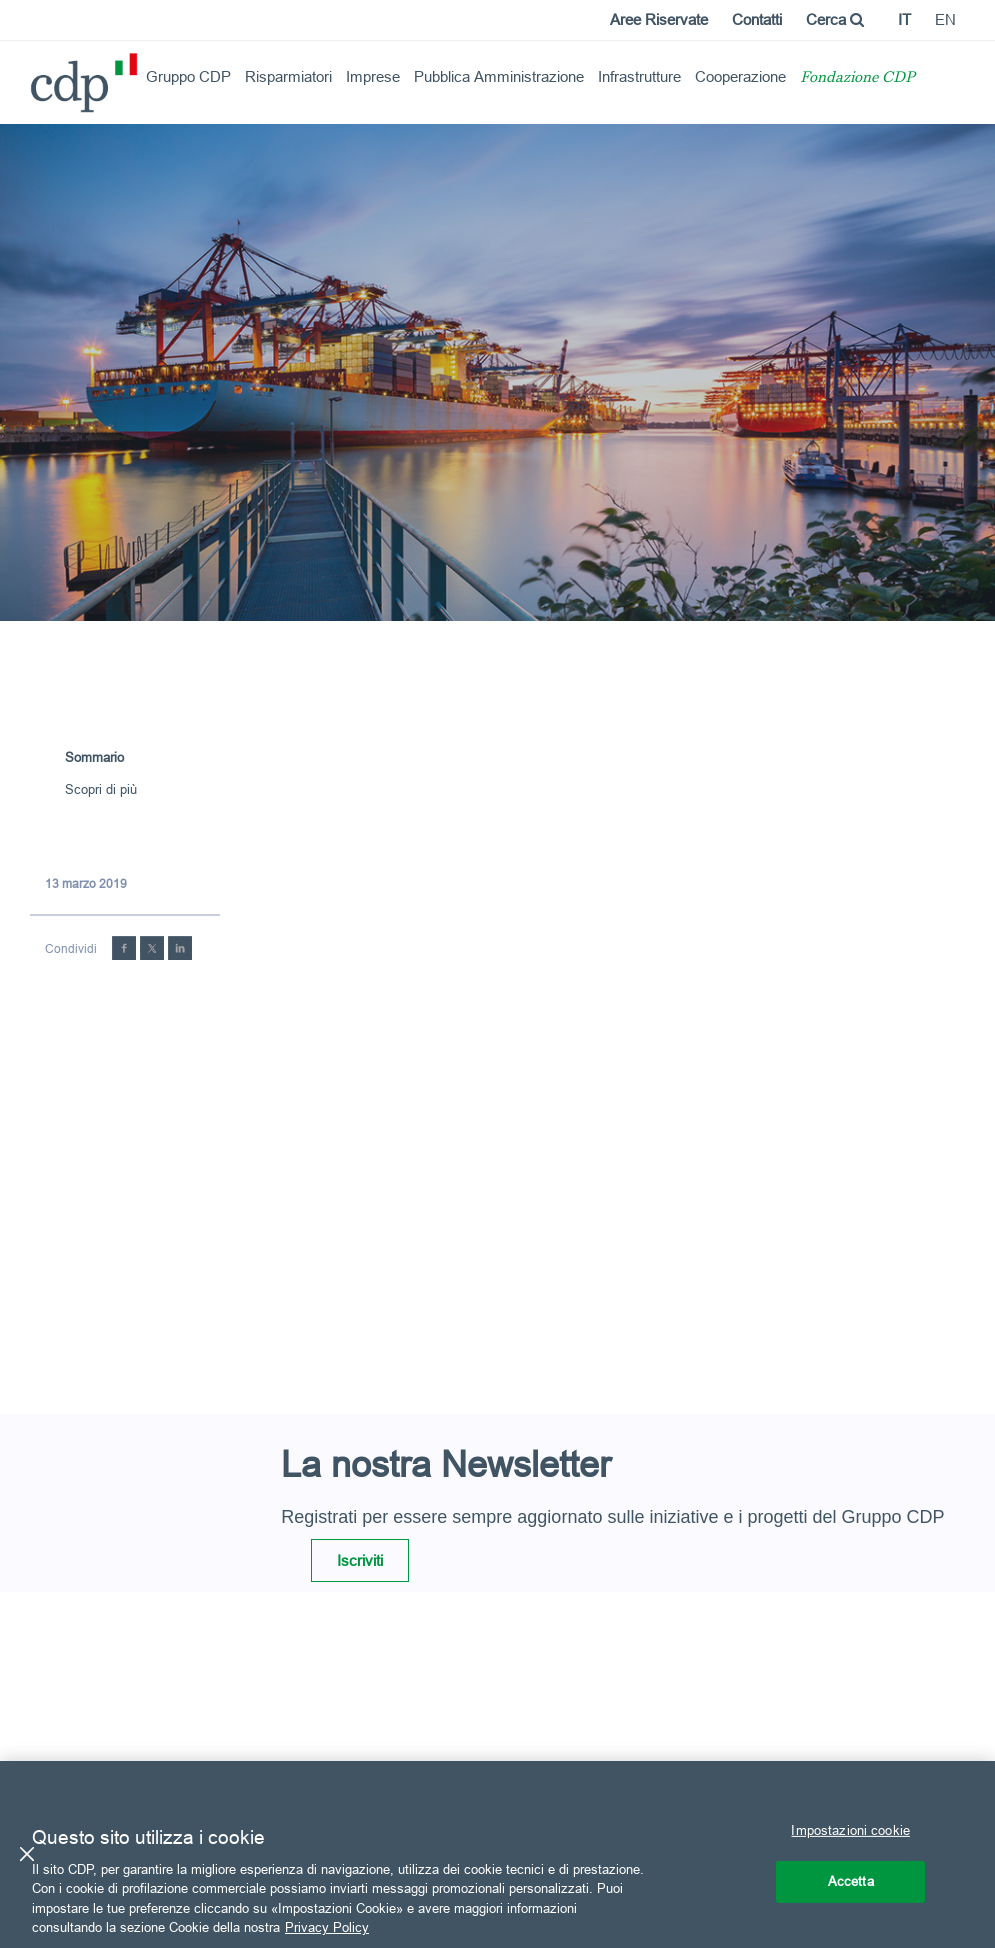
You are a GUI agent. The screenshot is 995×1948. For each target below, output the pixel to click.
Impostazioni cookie (850, 1830)
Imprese (373, 76)
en (945, 19)
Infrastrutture (639, 76)
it (904, 19)
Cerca (835, 19)
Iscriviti (360, 1560)
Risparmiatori (288, 76)
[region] (497, 1854)
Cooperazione (740, 76)
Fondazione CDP (857, 78)
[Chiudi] (27, 1854)
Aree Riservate (659, 19)
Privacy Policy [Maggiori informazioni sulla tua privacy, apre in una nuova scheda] (327, 1927)
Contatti (757, 19)
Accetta (851, 1881)
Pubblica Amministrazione (499, 76)
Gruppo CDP (188, 76)
